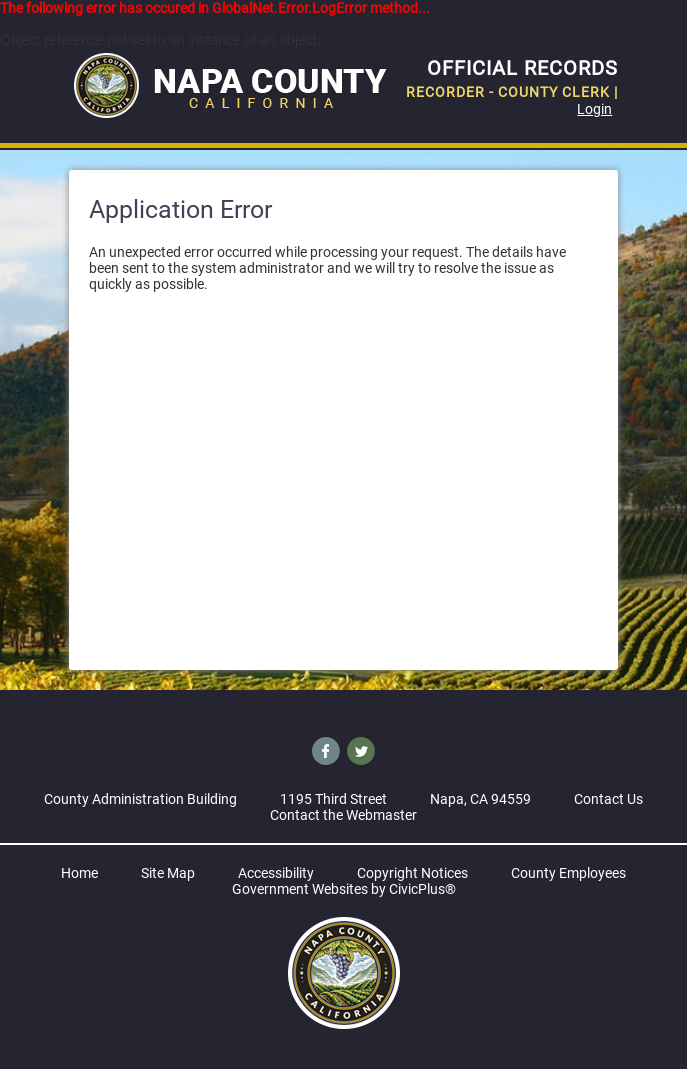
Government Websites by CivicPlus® (344, 889)
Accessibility (276, 873)
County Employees (568, 873)
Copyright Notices (412, 873)
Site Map (168, 873)
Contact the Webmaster (343, 815)
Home (79, 873)
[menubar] (344, 149)
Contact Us (608, 799)
